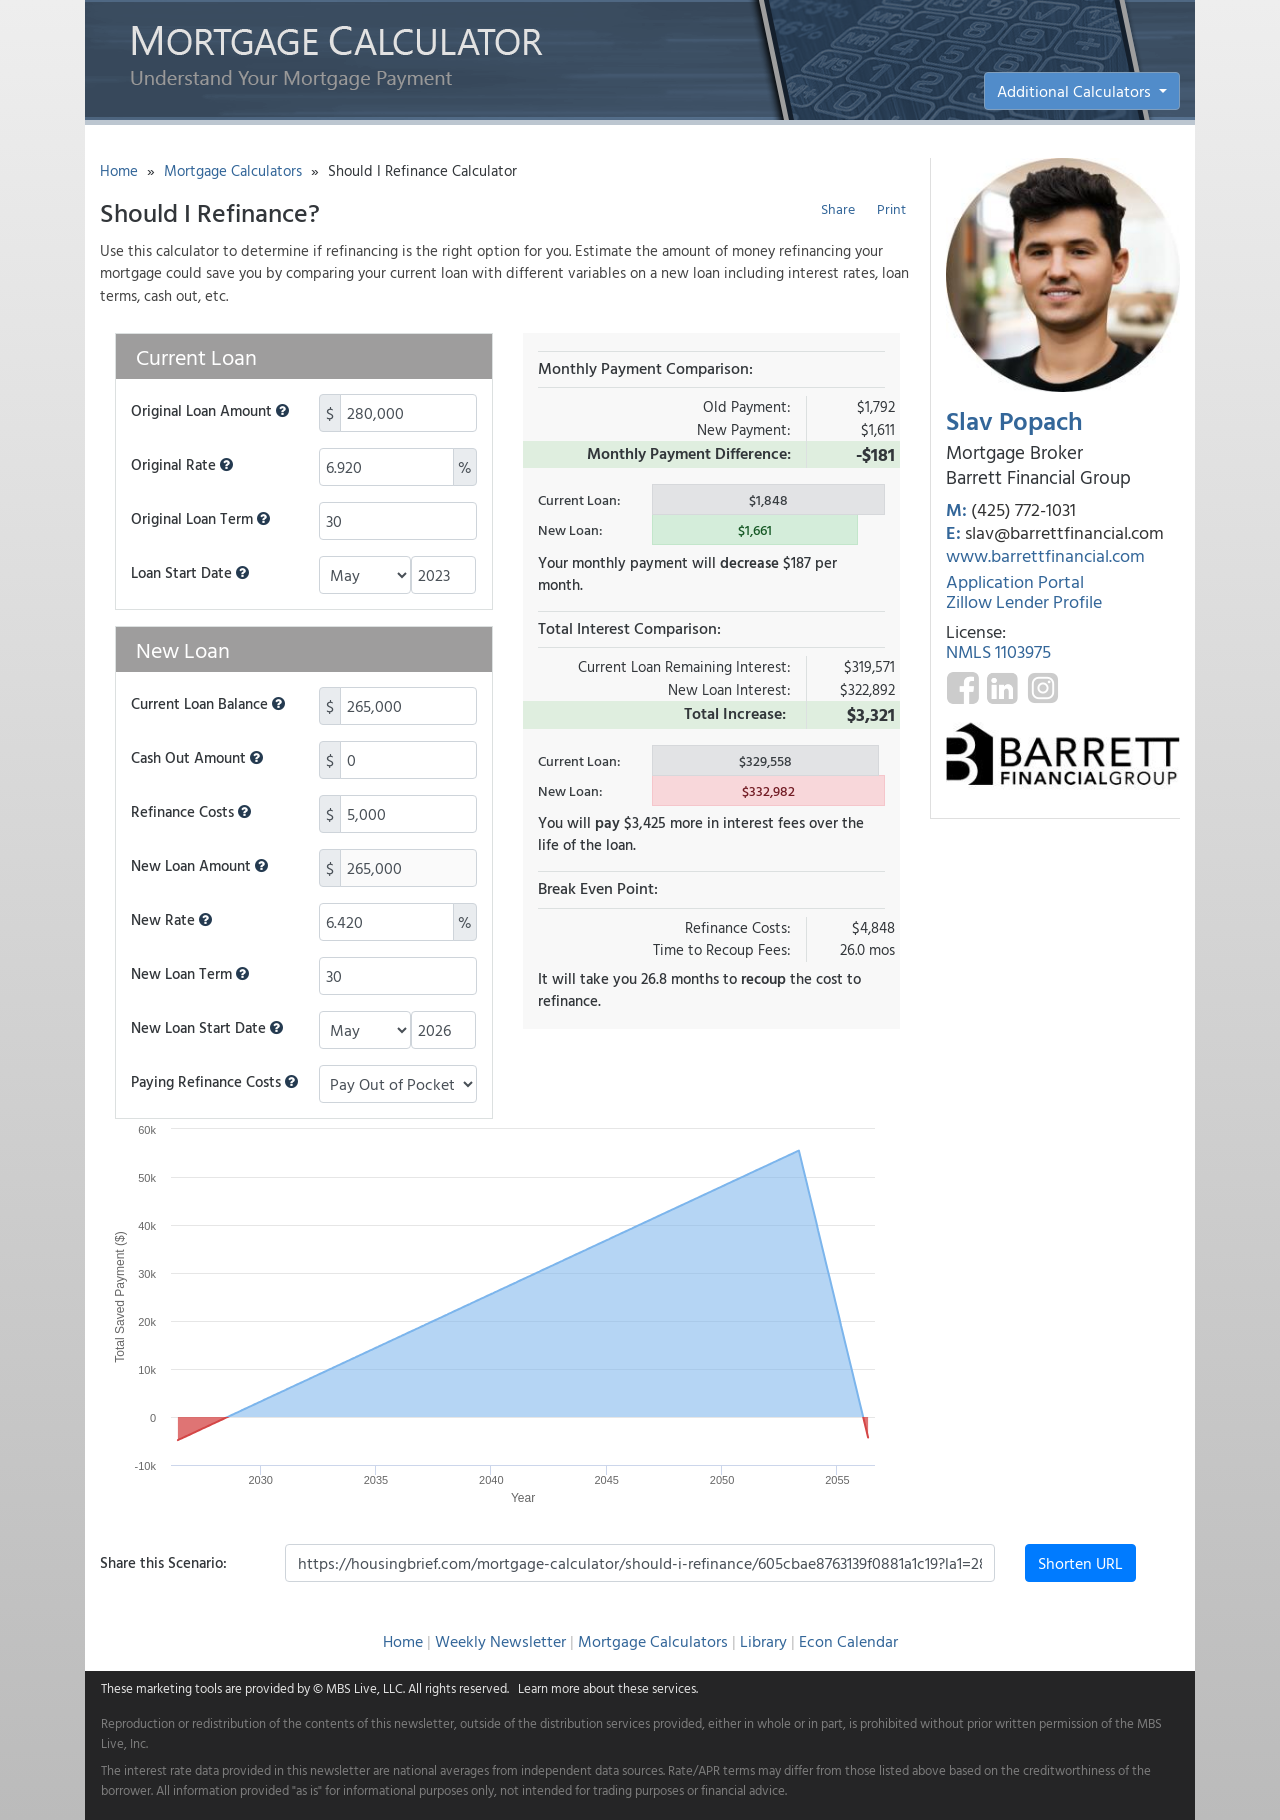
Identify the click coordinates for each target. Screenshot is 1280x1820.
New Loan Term (190, 974)
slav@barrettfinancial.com (1064, 532)
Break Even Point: (598, 888)
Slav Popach (1014, 420)
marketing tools (179, 1688)
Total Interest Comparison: (629, 628)
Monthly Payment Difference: (689, 453)
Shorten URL (1080, 1563)
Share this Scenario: (163, 1562)
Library (763, 1641)
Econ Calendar (848, 1641)
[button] (282, 410)
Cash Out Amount (197, 758)
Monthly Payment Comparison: (645, 368)
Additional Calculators (1076, 91)
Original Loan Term (200, 519)
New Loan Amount (199, 866)
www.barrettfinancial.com (1045, 555)
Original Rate (182, 465)
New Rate (171, 920)
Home (119, 170)
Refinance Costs (191, 812)
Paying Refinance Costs (214, 1082)
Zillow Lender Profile (1024, 601)
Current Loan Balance (208, 704)
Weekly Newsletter (500, 1641)
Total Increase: (735, 713)
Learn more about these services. (608, 1688)
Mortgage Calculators (233, 170)
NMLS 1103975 (998, 651)
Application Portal (1015, 581)
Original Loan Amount (210, 411)
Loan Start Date (190, 573)
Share (838, 208)
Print (891, 208)
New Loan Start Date (207, 1028)
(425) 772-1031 (1023, 509)
